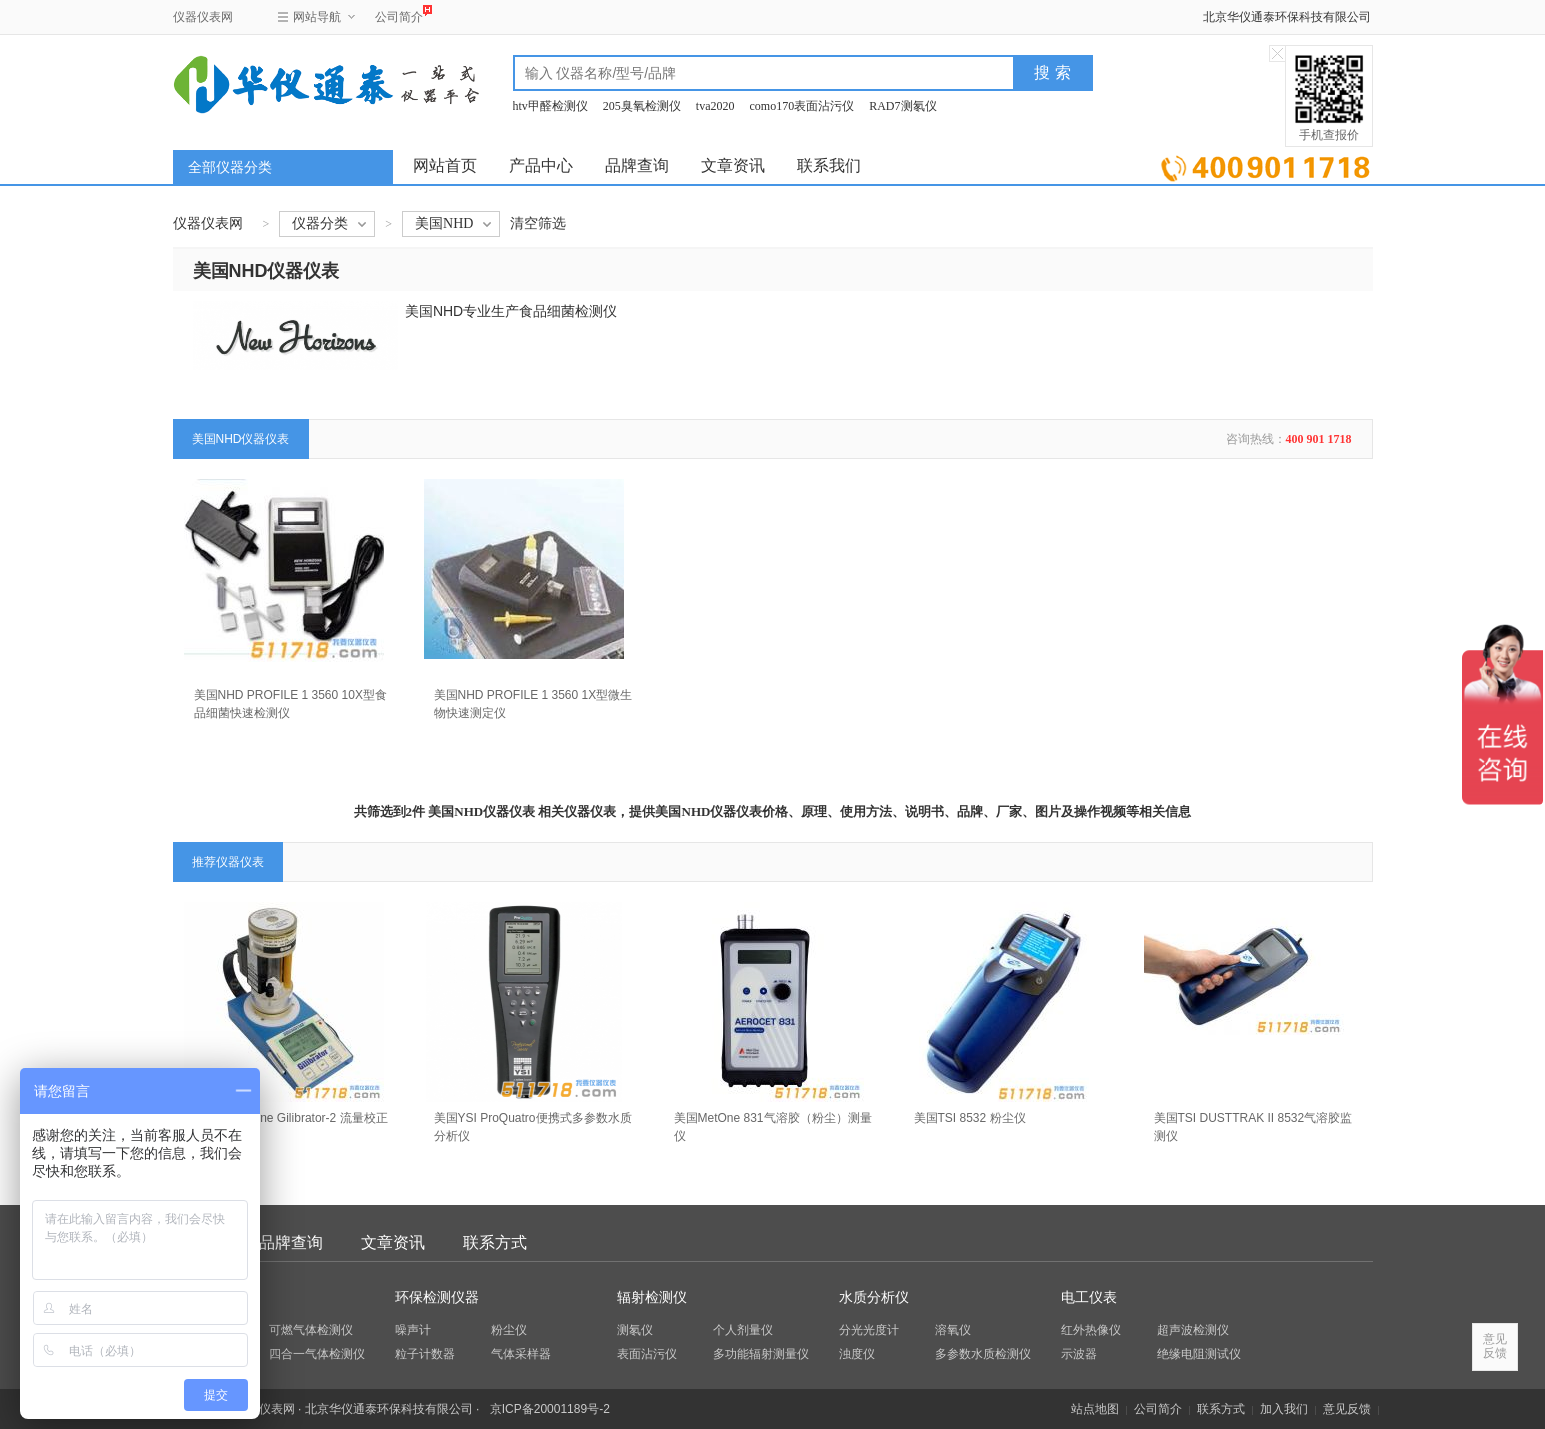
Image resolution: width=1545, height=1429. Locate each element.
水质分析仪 (874, 1297)
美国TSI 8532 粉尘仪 (970, 1118)
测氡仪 (635, 1330)
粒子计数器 (425, 1354)
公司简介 (399, 14)
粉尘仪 (509, 1330)
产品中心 (541, 165)
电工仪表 (1089, 1297)
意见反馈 (1347, 1409)
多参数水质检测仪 (983, 1354)
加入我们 (1284, 1409)
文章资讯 (733, 165)
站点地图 (1095, 1409)
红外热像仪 (1091, 1330)
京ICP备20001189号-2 (550, 1409)
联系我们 (829, 165)
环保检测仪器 (437, 1297)
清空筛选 (538, 223)
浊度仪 (857, 1354)
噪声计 (413, 1330)
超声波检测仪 (1193, 1330)
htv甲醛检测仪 (550, 106)
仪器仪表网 (203, 17)
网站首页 (445, 165)
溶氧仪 (953, 1330)
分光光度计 (869, 1330)
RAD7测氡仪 (902, 106)
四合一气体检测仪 (317, 1354)
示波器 (1079, 1354)
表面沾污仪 (647, 1354)
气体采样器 (521, 1354)
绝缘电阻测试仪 (1199, 1354)
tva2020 (715, 106)
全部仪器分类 (230, 167)
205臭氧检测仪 (642, 106)
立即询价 (1265, 164)
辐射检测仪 (652, 1297)
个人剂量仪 (743, 1330)
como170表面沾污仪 (802, 106)
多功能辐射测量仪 (761, 1354)
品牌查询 (637, 165)
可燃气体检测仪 (311, 1330)
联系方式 (495, 1242)
